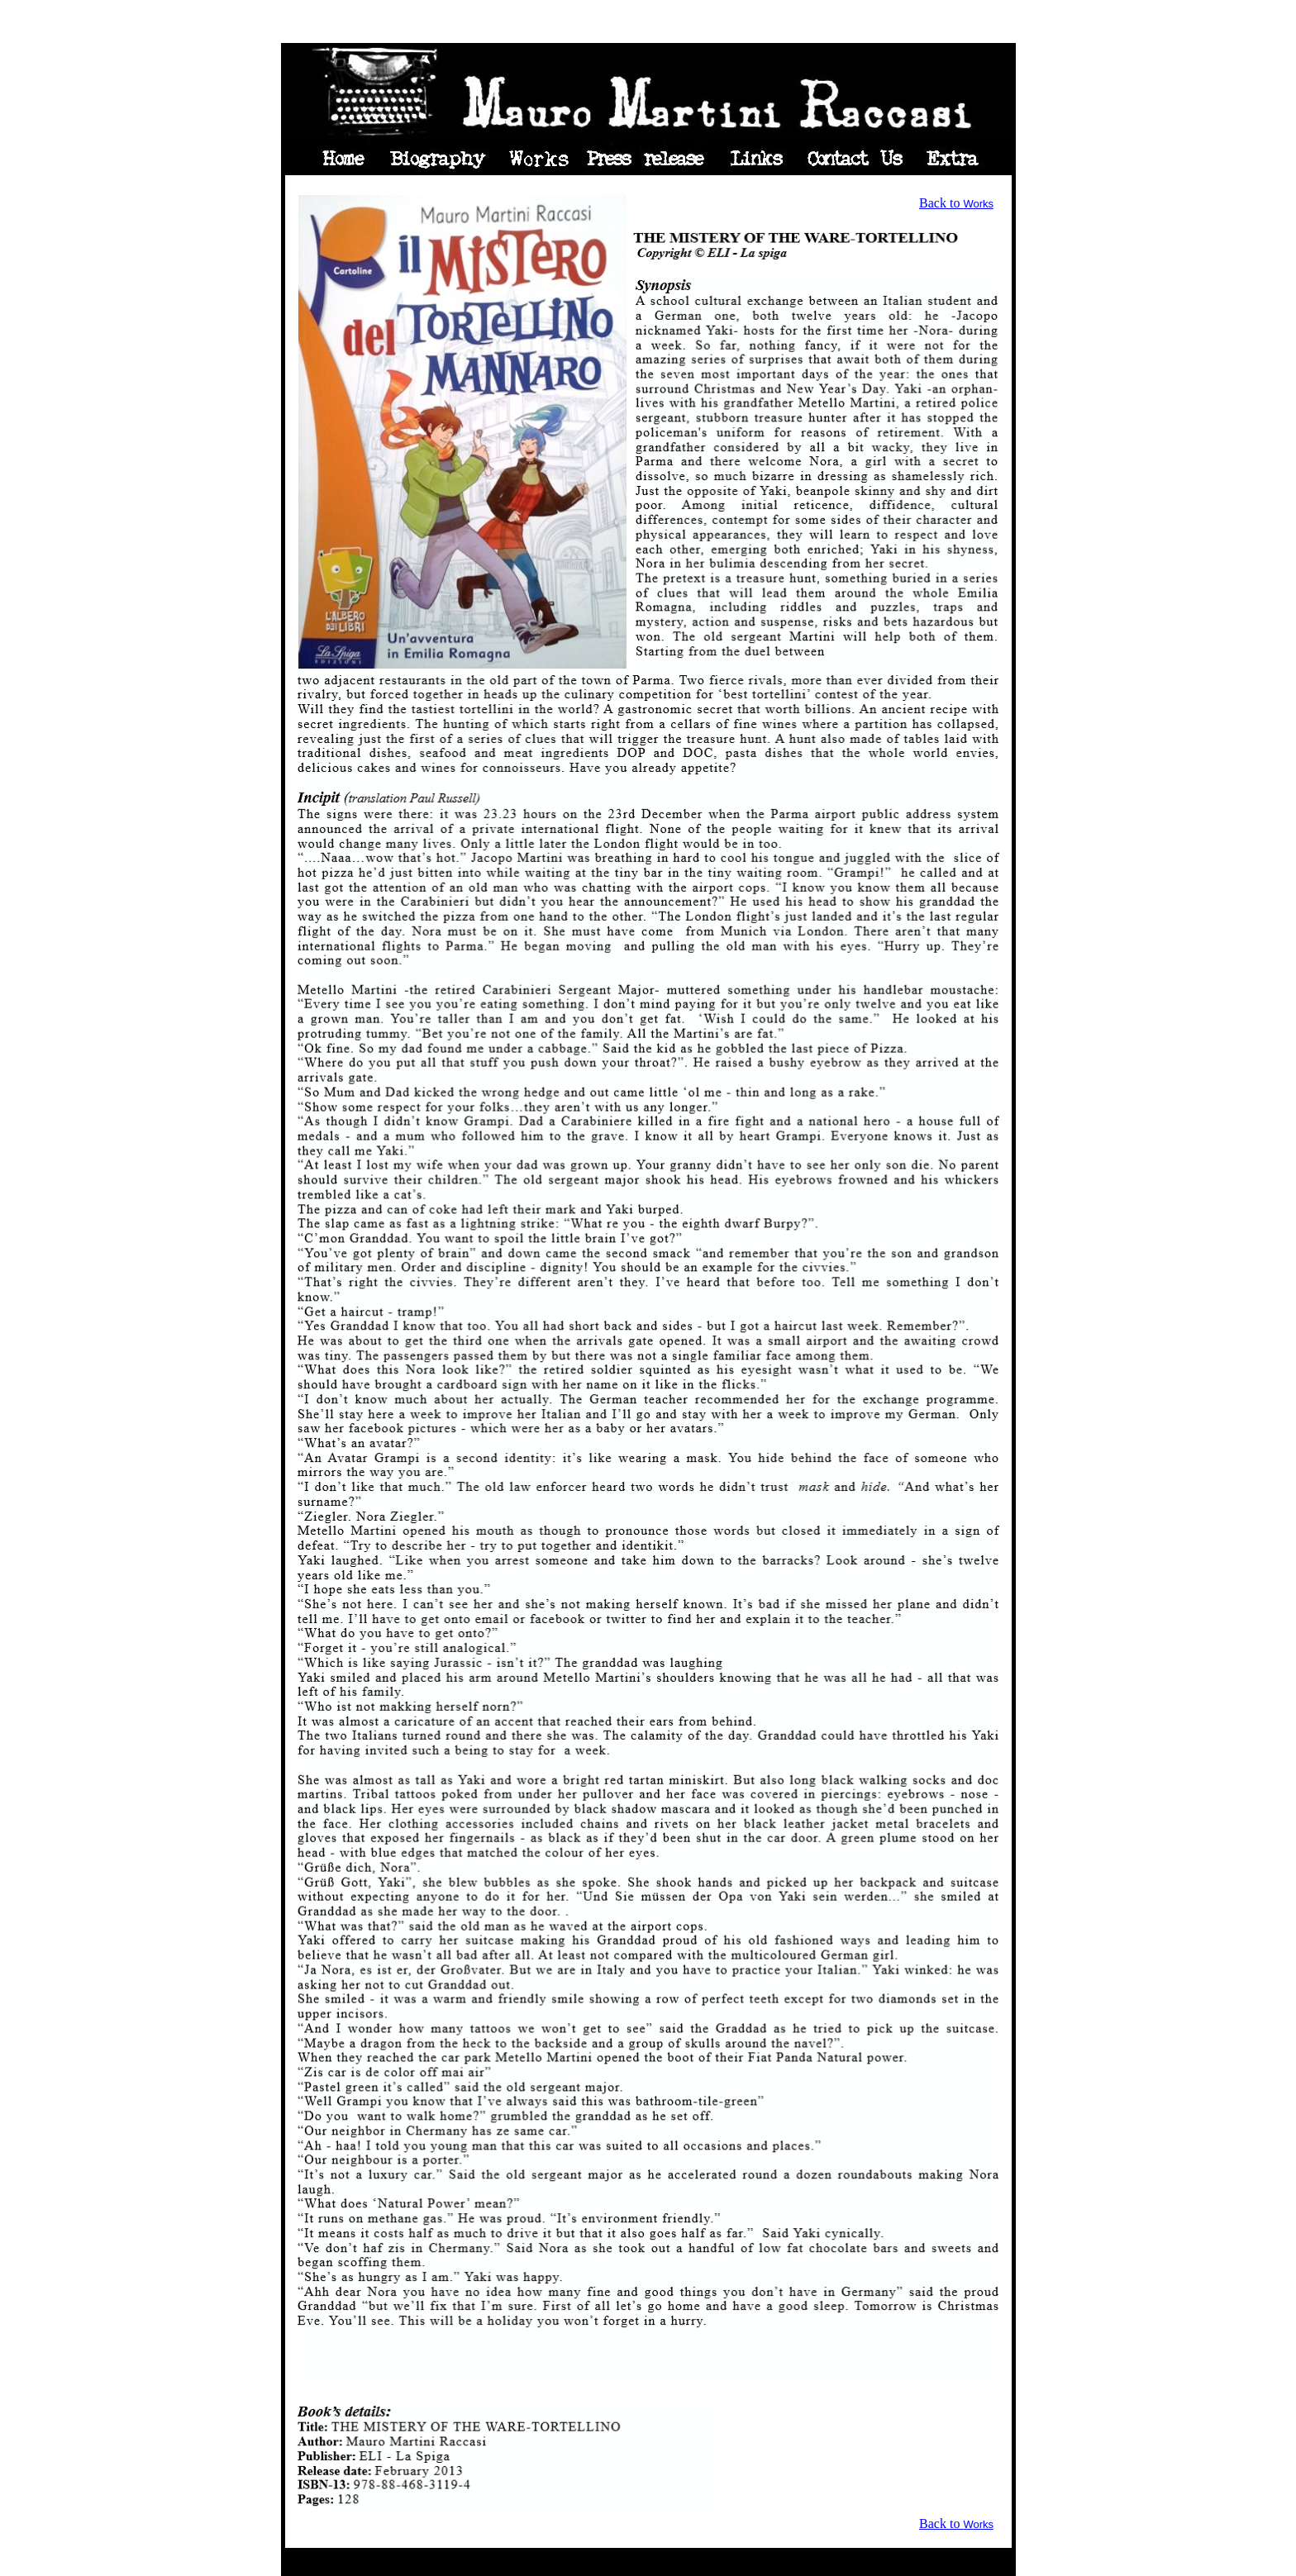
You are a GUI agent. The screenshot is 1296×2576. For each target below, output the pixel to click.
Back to (941, 203)
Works (978, 204)
